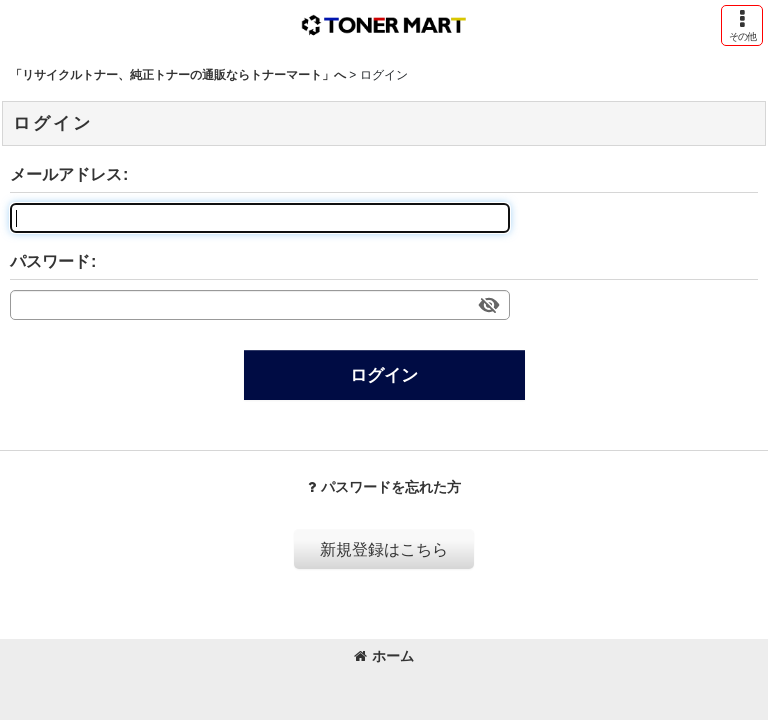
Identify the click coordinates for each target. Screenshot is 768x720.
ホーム (384, 656)
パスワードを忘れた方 (384, 487)
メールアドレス (66, 174)
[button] (742, 25)
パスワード (50, 261)
